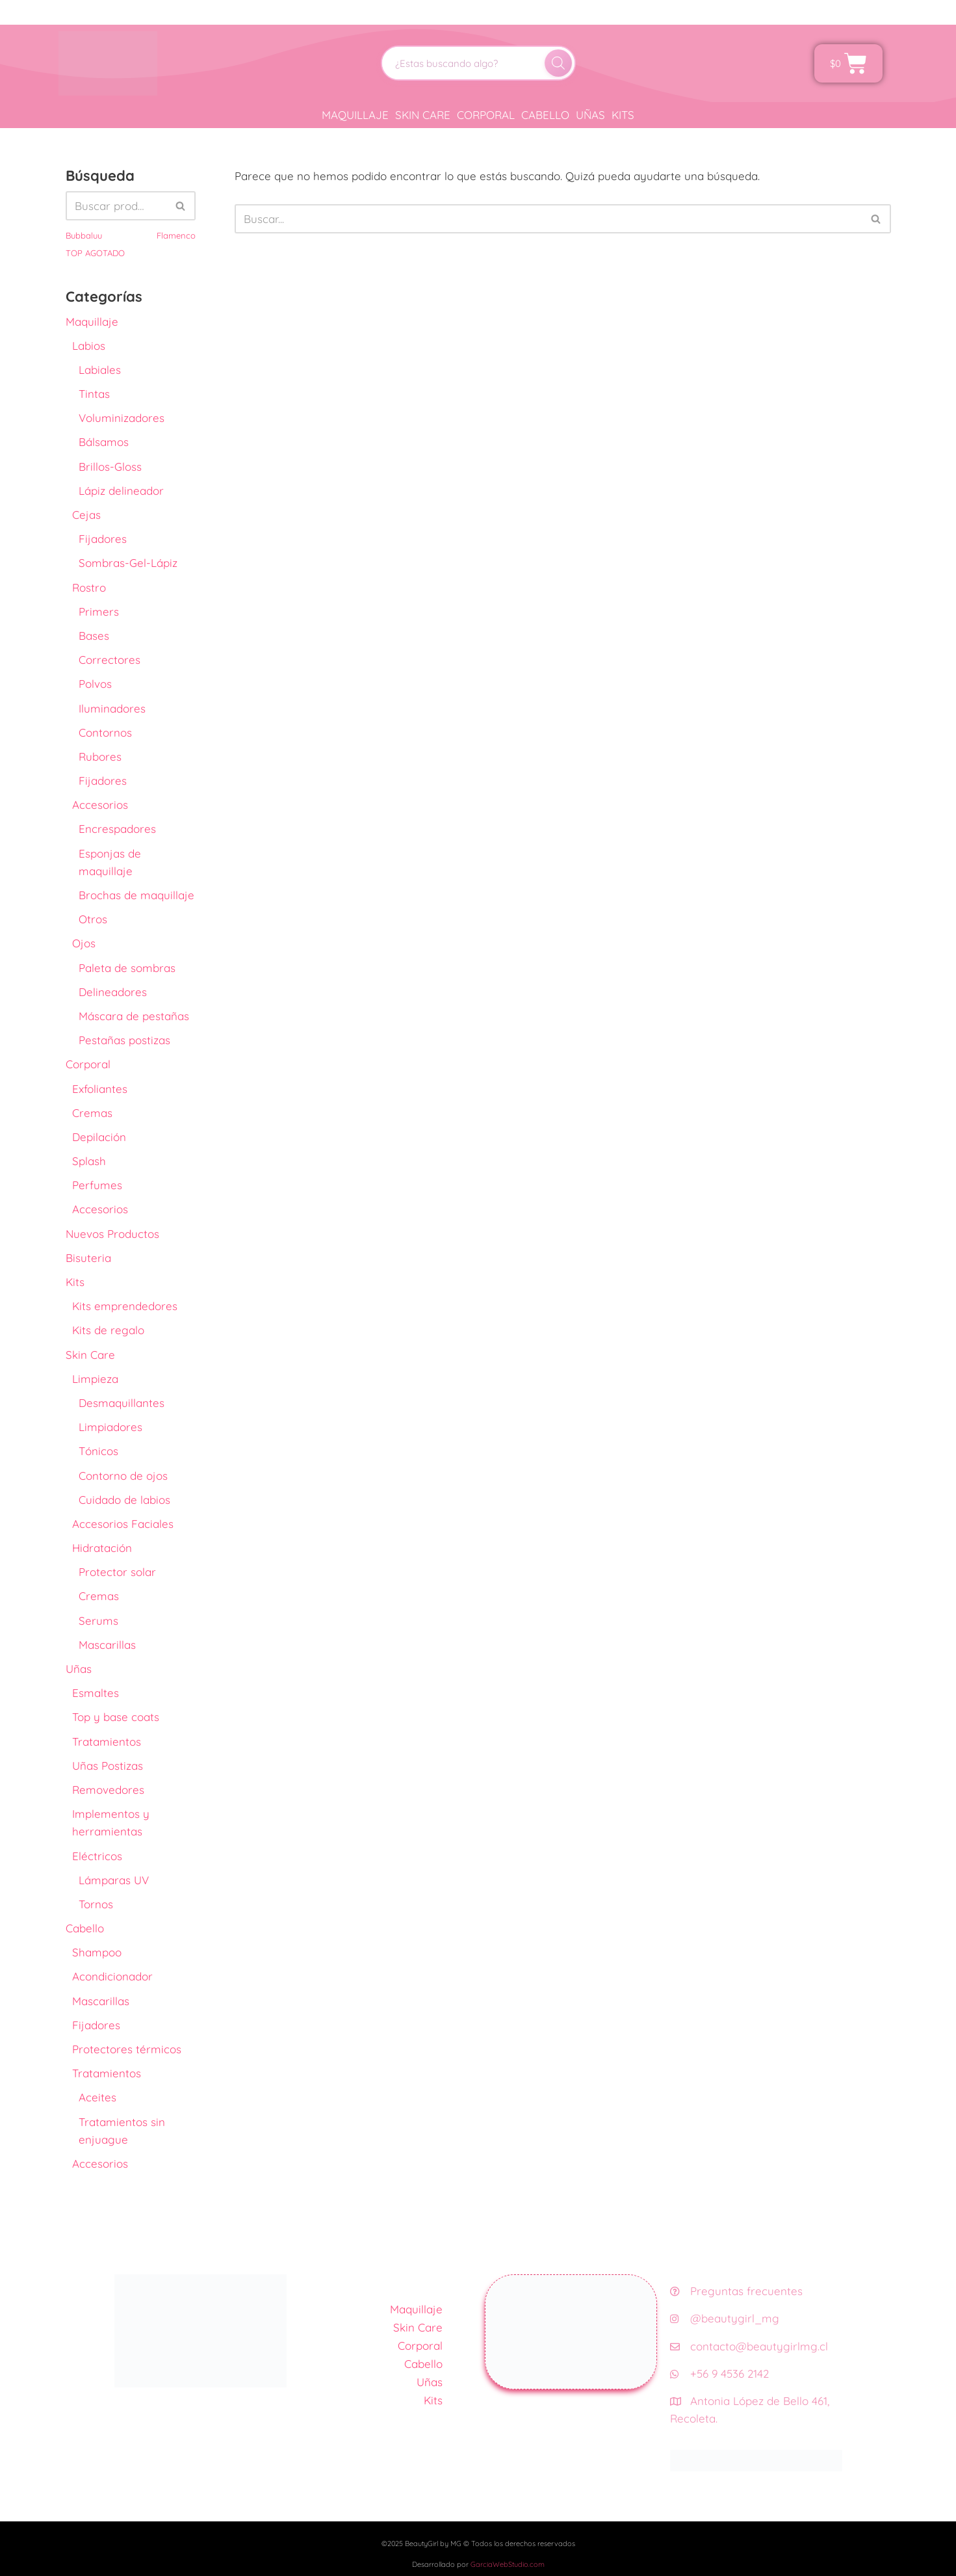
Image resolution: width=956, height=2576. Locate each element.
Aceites (97, 2097)
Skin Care (422, 115)
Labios (88, 345)
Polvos (95, 683)
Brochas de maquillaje (136, 895)
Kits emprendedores (124, 1306)
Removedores (108, 1789)
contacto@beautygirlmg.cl (749, 2346)
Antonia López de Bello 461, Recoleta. (749, 2409)
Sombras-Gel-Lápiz (128, 563)
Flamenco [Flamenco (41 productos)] (176, 235)
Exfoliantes (99, 1089)
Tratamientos (106, 1741)
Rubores (100, 756)
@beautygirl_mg (724, 2318)
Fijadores (103, 538)
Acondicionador (112, 1976)
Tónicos (98, 1451)
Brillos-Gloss (110, 466)
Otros (93, 919)
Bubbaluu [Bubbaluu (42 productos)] (84, 235)
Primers (99, 611)
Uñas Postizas (107, 1765)
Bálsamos (104, 442)
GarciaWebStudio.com (508, 2564)
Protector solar (117, 1572)
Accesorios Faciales (123, 1524)
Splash (89, 1161)
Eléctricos (97, 1856)
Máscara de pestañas (134, 1016)
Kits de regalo (108, 1330)
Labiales (100, 369)
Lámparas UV (114, 1880)
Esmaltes (95, 1693)
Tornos (96, 1904)
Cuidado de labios (124, 1499)
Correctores (109, 659)
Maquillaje (355, 115)
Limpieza (95, 1379)
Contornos (105, 732)
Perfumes (97, 1185)
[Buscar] (558, 63)
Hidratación (102, 1548)
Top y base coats (115, 1717)
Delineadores (113, 992)
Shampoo (97, 1952)
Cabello (545, 115)
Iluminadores (112, 708)
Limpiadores (110, 1427)
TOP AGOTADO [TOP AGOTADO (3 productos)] (95, 253)
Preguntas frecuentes (736, 2291)
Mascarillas (107, 1644)
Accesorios (100, 804)
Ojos (84, 943)
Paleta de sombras (127, 968)
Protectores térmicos (126, 2049)
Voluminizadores (121, 418)
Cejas (86, 514)
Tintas (94, 394)
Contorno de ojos (123, 1475)
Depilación (99, 1137)
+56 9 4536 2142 (719, 2373)
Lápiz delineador (121, 490)
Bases (94, 635)
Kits (623, 115)
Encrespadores (117, 828)
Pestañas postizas (124, 1040)
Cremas (92, 1113)
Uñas (590, 115)
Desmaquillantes (121, 1403)
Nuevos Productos (112, 1234)
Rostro (89, 587)
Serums (98, 1620)
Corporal (486, 115)
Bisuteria (88, 1258)
